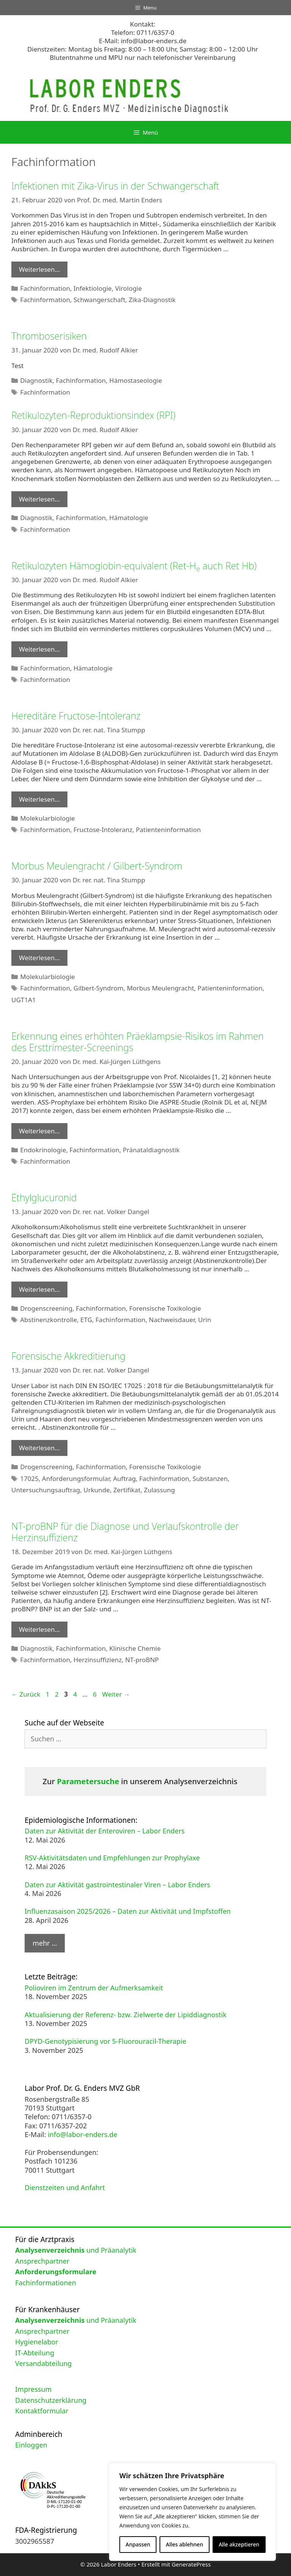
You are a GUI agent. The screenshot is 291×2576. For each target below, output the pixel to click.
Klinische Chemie (135, 1648)
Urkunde (96, 1489)
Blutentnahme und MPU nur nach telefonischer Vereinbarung (142, 57)
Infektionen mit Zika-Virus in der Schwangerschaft (115, 185)
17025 (29, 1478)
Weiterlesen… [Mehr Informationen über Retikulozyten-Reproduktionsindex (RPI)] (39, 499)
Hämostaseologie (135, 380)
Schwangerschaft (99, 299)
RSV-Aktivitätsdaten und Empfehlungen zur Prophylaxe (112, 1857)
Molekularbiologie (47, 818)
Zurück (25, 1694)
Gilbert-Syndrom (99, 988)
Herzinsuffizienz (98, 1659)
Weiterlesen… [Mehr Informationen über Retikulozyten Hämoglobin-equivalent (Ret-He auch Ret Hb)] (39, 649)
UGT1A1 (23, 999)
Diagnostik (36, 380)
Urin (204, 1319)
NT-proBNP (142, 1659)
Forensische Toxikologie (165, 1308)
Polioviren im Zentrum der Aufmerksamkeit (94, 1987)
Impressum (33, 2389)
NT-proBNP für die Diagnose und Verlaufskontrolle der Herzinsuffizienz (125, 1532)
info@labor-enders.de (153, 40)
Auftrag (124, 1478)
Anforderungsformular (76, 1478)
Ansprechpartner (42, 2261)
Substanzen (210, 1478)
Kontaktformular (42, 2410)
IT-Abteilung (34, 2352)
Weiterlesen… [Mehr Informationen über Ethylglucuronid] (39, 1289)
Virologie (128, 288)
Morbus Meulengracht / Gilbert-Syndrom (96, 865)
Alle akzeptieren (239, 2544)
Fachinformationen (45, 2282)
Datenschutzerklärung (50, 2400)
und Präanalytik (75, 2250)
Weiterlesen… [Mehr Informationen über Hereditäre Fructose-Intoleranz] (39, 799)
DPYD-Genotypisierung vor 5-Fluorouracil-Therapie (105, 2041)
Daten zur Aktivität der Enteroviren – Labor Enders (105, 1830)
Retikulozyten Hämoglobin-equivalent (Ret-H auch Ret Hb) (134, 565)
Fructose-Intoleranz (103, 829)
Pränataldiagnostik (151, 1149)
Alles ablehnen (184, 2544)
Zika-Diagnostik (152, 299)
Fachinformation (45, 288)
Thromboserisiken (49, 335)
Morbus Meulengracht (160, 988)
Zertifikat (127, 1489)
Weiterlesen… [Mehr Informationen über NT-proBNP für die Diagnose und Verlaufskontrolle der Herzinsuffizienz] (39, 1629)
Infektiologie (93, 288)
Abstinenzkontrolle (48, 1319)
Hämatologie (128, 517)
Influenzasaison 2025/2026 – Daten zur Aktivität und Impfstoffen (128, 1911)
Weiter (116, 1694)
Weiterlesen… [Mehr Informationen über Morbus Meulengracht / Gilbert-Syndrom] (39, 957)
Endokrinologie (43, 1149)
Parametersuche (88, 1781)
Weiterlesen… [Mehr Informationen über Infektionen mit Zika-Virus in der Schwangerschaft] (39, 269)
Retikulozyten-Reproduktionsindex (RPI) (93, 415)
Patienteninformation (168, 829)
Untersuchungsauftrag (45, 1489)
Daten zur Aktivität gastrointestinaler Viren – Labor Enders (117, 1884)
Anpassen (138, 2544)
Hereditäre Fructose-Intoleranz (76, 715)
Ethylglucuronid (44, 1197)
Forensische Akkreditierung (68, 1355)
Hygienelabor (36, 2341)
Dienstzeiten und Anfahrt (65, 2187)
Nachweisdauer (172, 1319)
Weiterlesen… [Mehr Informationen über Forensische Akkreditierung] (39, 1447)
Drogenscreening (46, 1308)
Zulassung (159, 1489)
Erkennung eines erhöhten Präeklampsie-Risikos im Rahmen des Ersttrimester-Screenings (137, 1041)
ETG (86, 1319)
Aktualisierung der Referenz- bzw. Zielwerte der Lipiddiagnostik (126, 2014)
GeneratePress (191, 2564)
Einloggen (31, 2444)
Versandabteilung (43, 2363)
